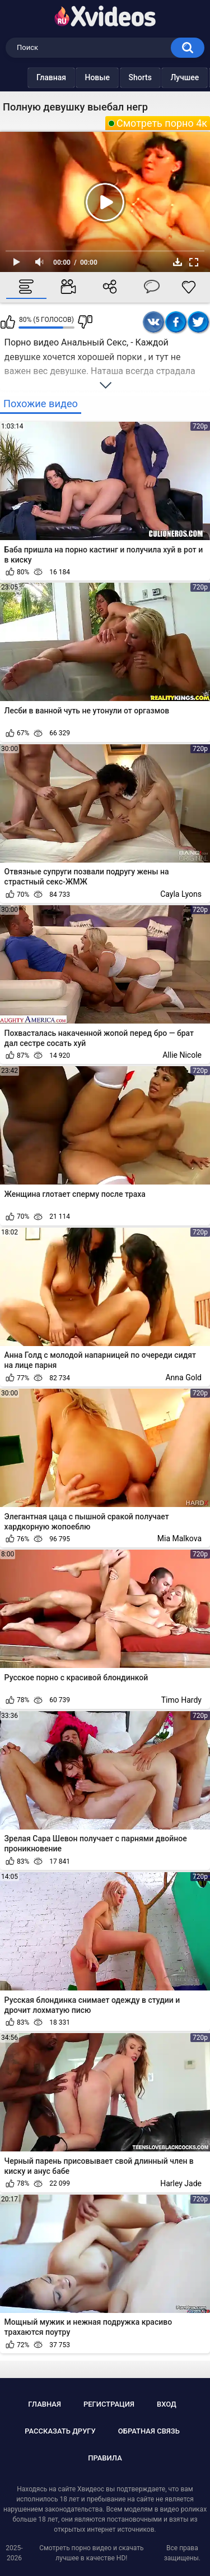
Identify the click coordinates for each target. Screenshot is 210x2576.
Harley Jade (181, 2183)
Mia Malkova (179, 1538)
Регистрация (108, 2404)
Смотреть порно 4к (161, 123)
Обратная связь (149, 2431)
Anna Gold (183, 1377)
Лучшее (184, 77)
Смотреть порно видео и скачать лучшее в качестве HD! (91, 2553)
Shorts (140, 77)
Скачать (177, 262)
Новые (97, 77)
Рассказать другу (60, 2431)
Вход (166, 2404)
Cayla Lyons (181, 894)
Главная (51, 77)
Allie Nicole (182, 1054)
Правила (105, 2458)
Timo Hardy (181, 1699)
